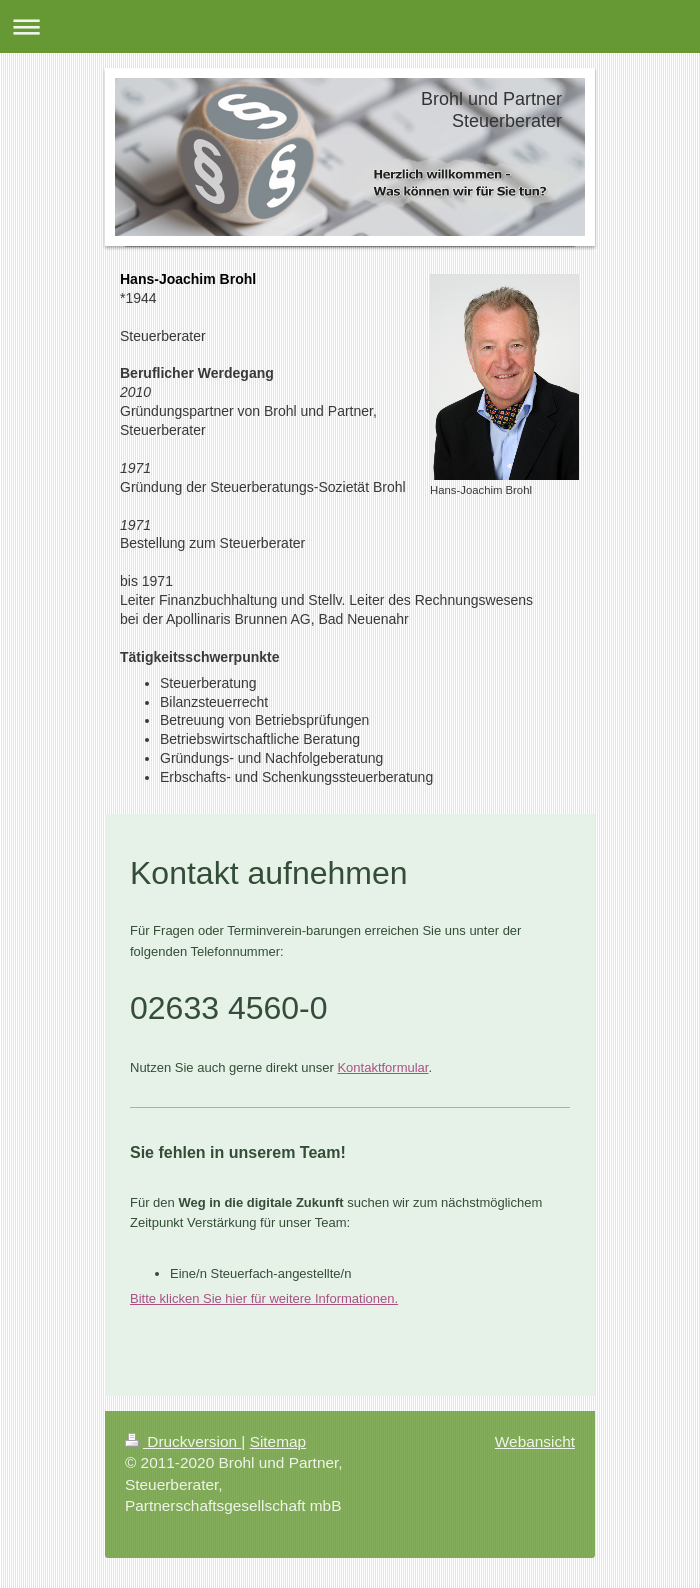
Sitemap (278, 1441)
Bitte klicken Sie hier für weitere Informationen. (264, 1298)
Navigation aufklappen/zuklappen (350, 26)
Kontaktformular (382, 1067)
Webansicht (535, 1441)
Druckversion (183, 1441)
